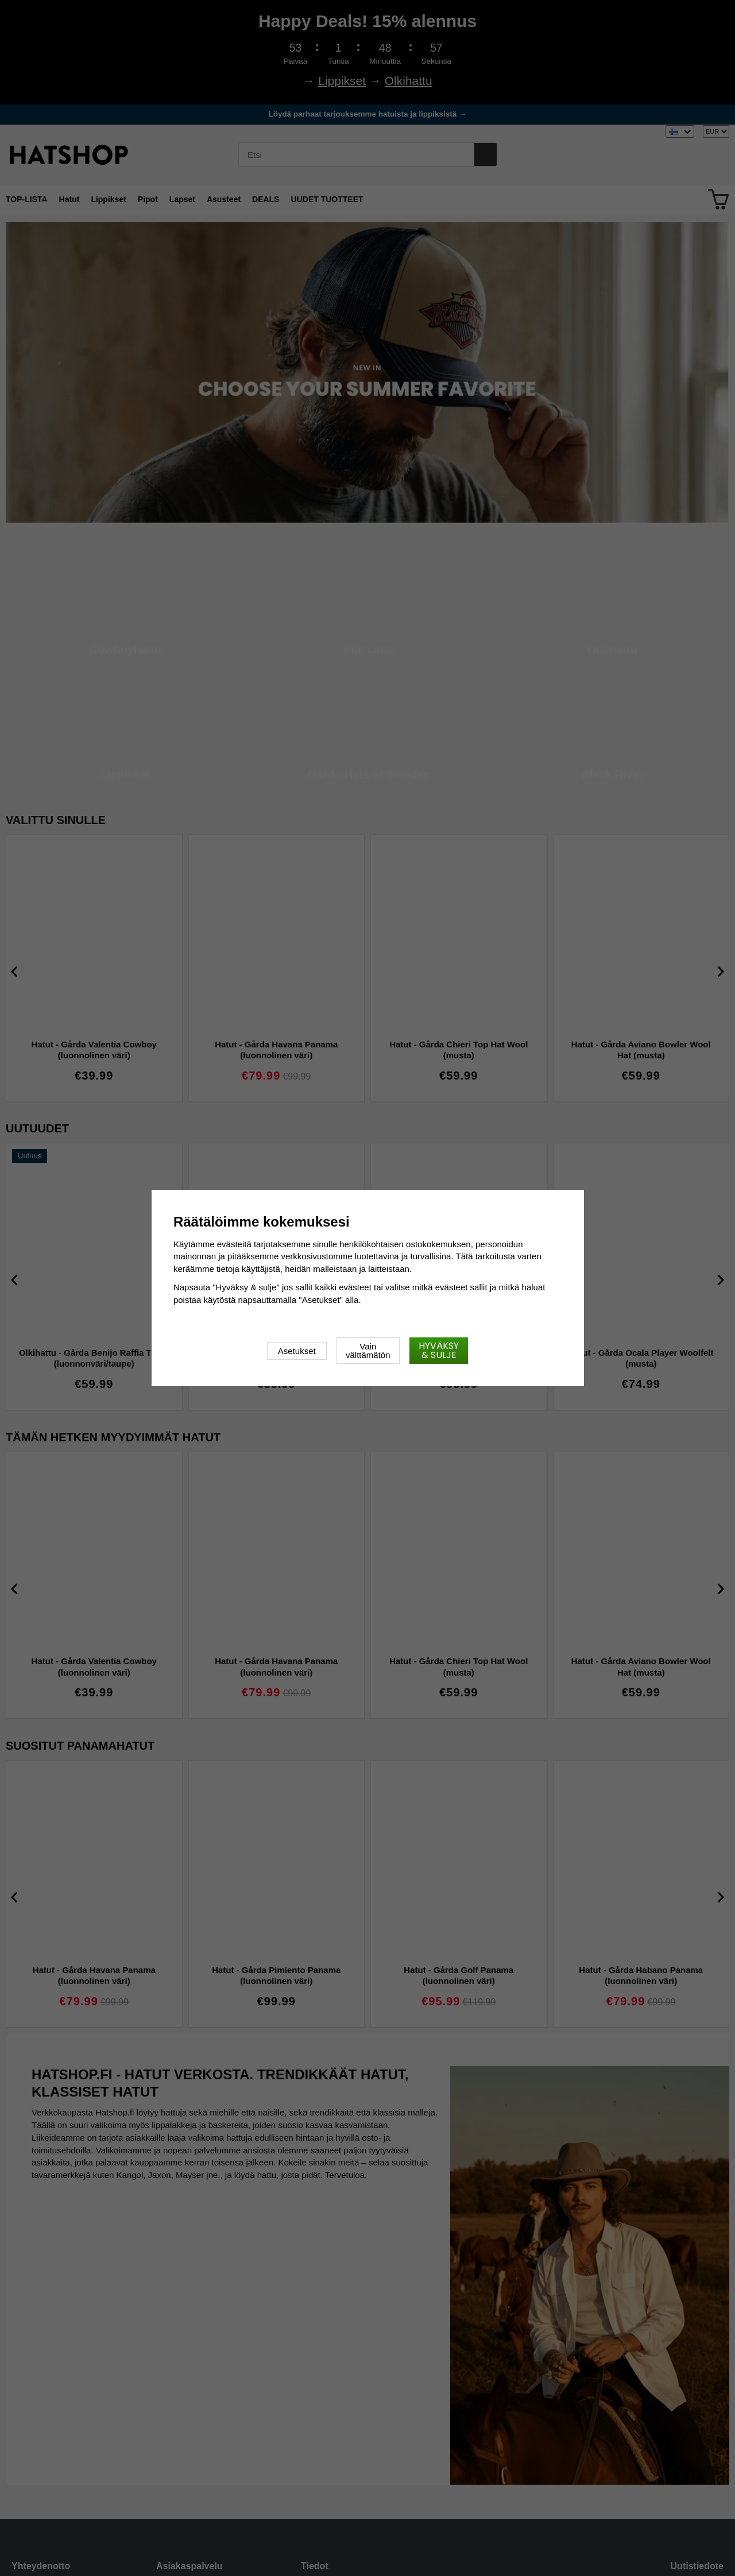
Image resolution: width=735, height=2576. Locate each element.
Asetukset (297, 1351)
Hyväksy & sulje (439, 1350)
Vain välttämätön (368, 1350)
